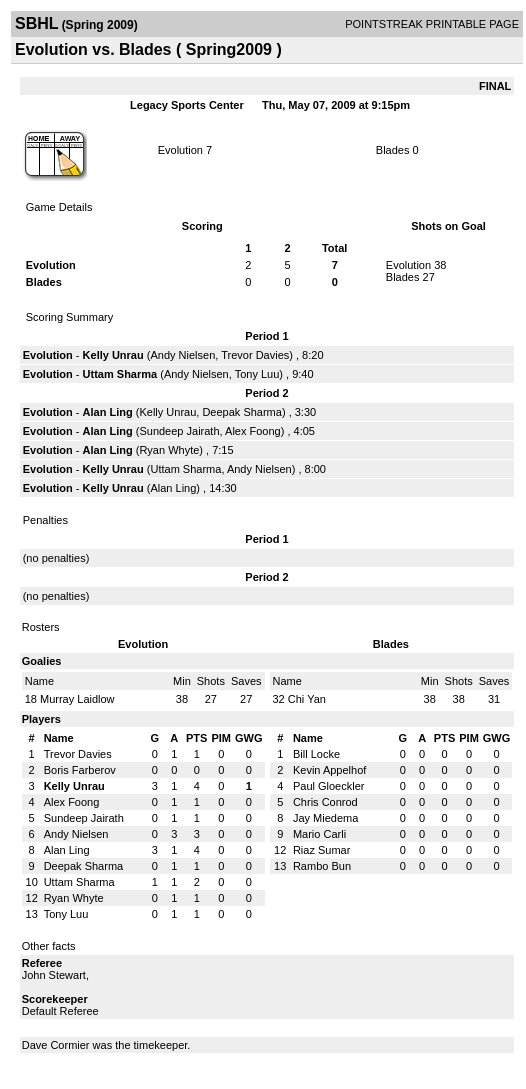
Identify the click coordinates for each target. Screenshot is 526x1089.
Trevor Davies (255, 355)
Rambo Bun (322, 866)
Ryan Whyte (169, 450)
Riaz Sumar (321, 850)
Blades (393, 150)
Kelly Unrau (113, 355)
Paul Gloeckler (329, 786)
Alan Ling (108, 412)
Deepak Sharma (242, 412)
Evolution (180, 150)
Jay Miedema (325, 818)
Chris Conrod (325, 802)
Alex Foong (253, 431)
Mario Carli (319, 834)
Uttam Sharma (120, 374)
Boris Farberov (80, 770)
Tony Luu (257, 374)
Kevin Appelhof (329, 770)
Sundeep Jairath (179, 431)
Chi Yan (307, 699)
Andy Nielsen (182, 355)
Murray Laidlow (77, 699)
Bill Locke (316, 754)
